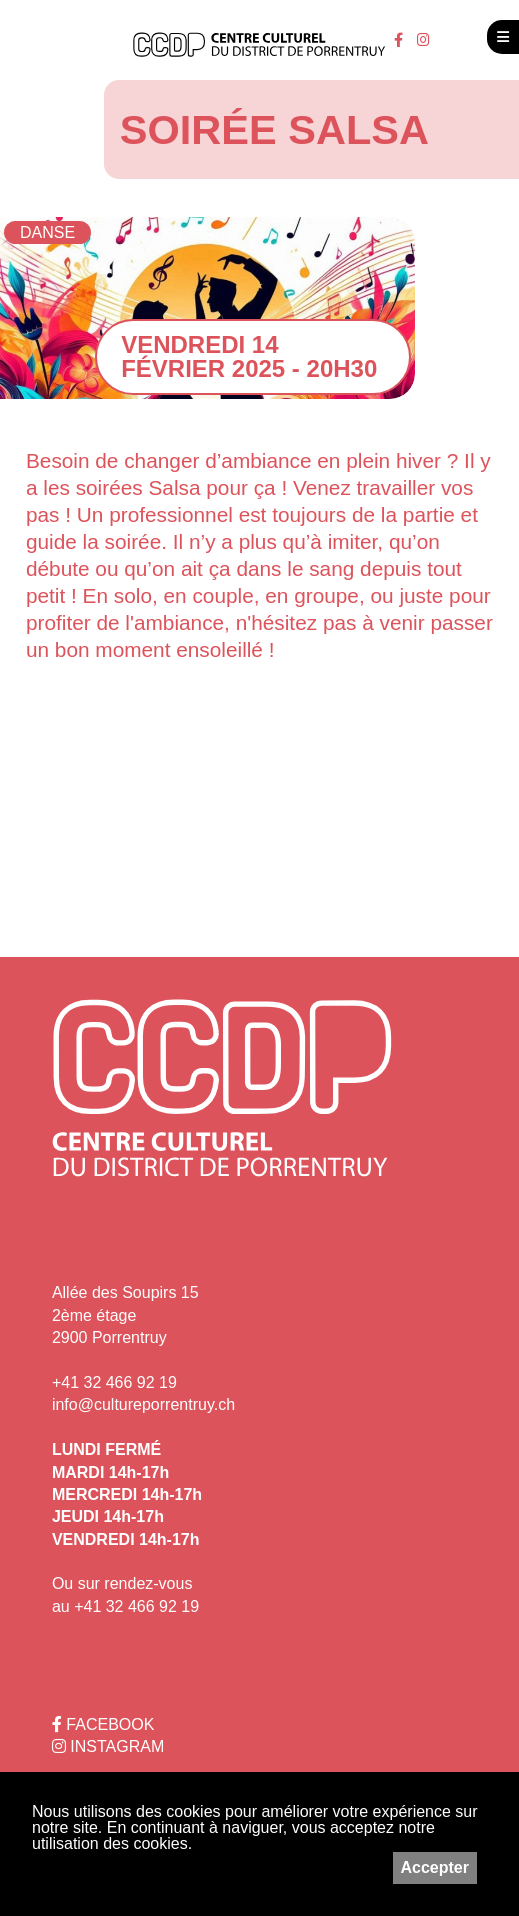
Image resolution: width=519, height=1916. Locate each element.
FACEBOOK (103, 1724)
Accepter (435, 1867)
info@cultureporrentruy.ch (143, 1404)
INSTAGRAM (108, 1746)
